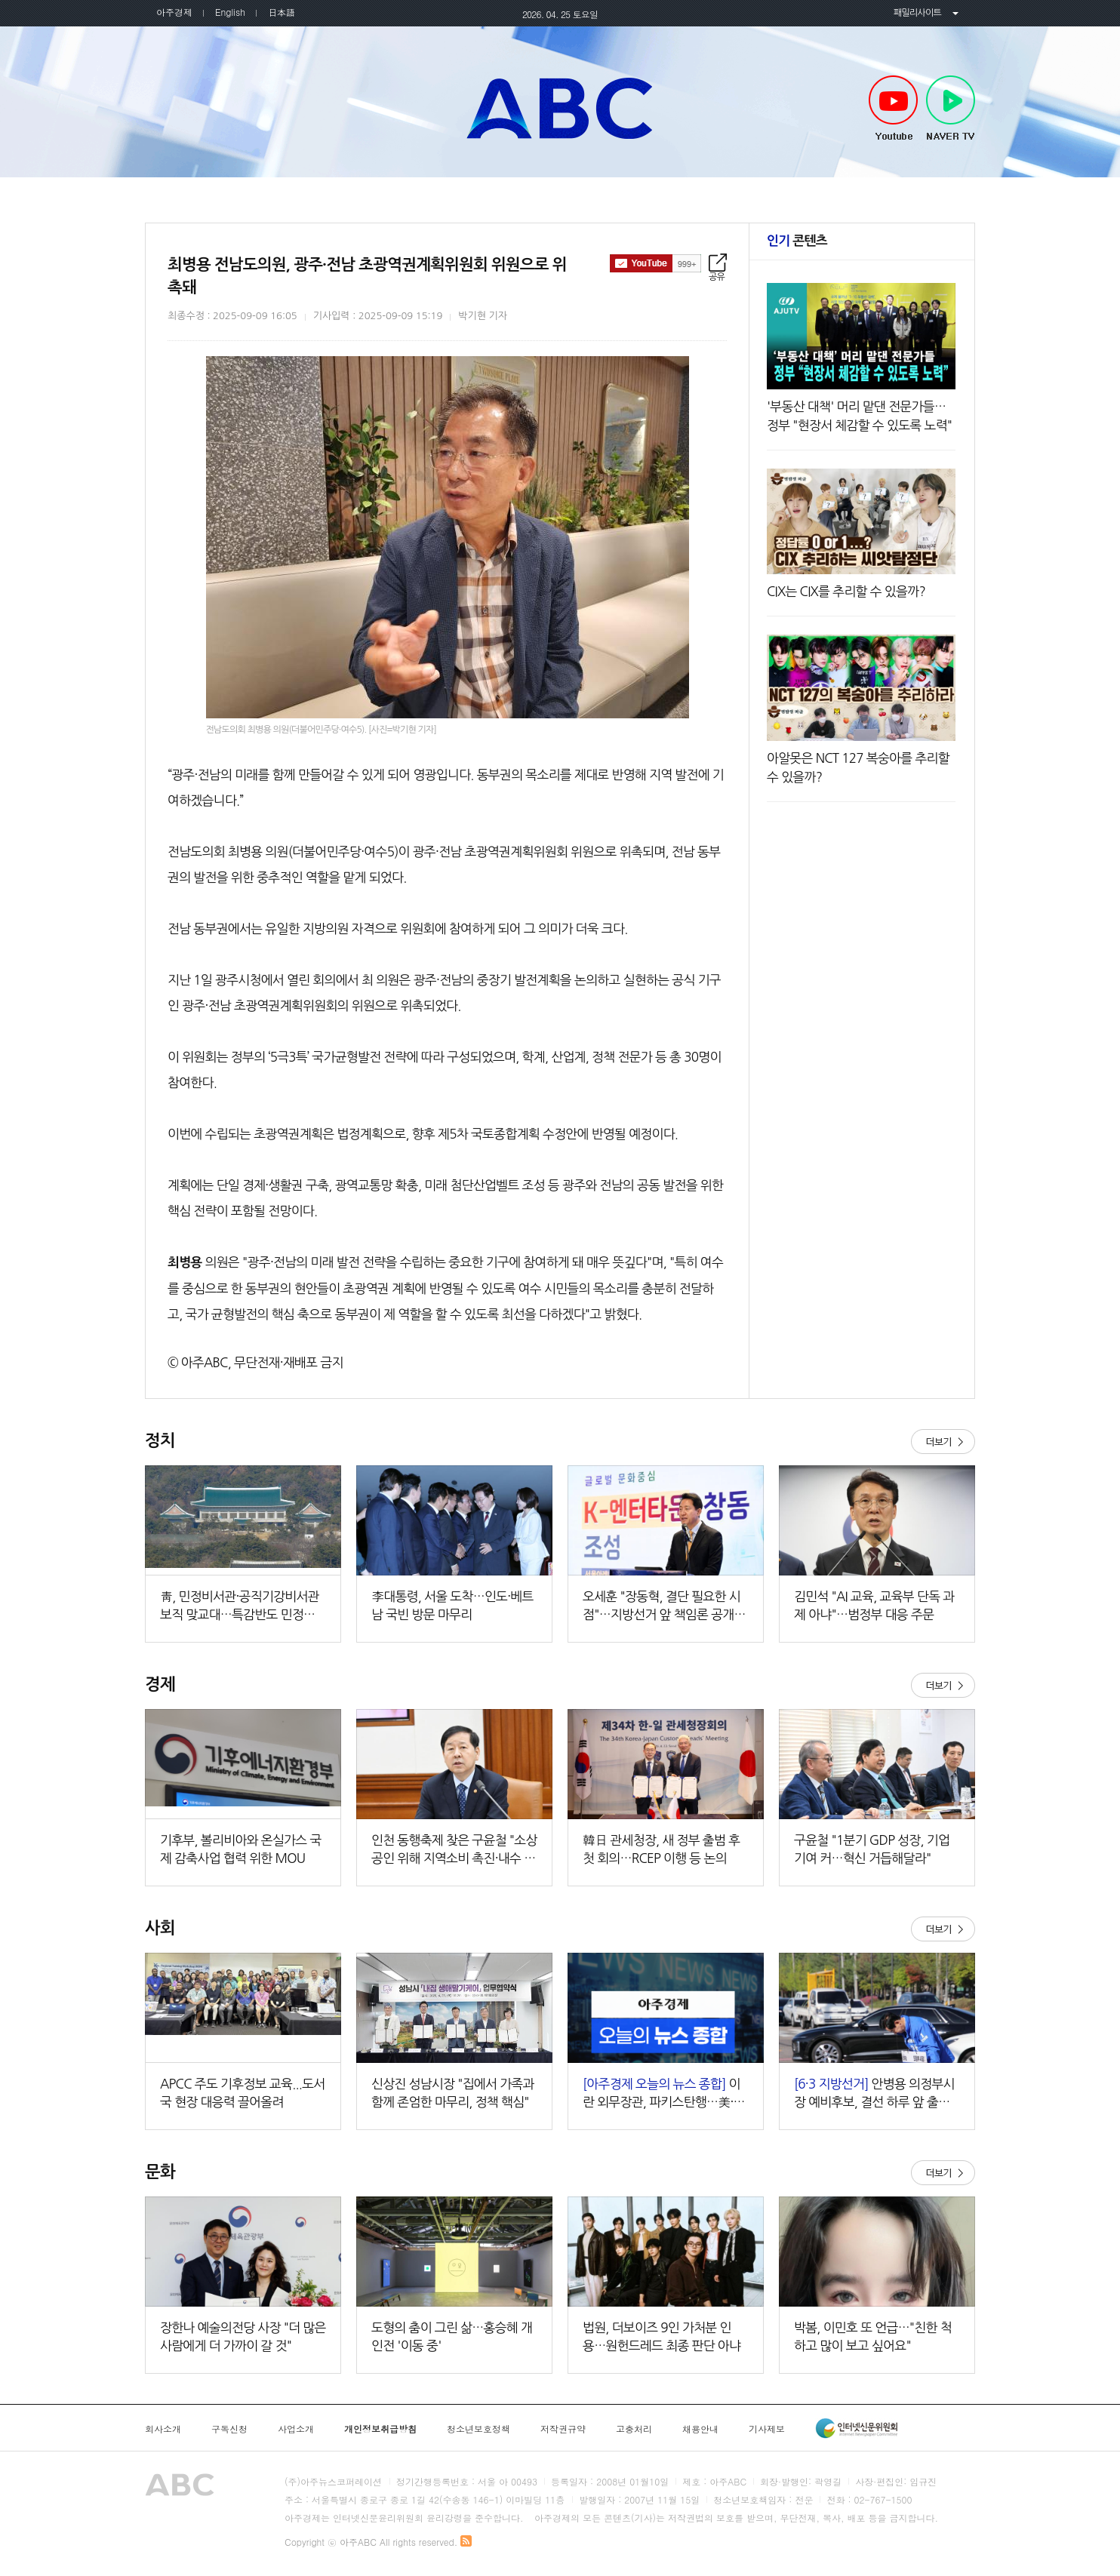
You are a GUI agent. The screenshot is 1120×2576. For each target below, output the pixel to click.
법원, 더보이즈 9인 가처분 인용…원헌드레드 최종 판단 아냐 (661, 2336)
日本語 (281, 11)
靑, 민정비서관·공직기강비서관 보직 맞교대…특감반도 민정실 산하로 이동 (239, 1607)
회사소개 (163, 2429)
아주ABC (560, 107)
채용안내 (700, 2429)
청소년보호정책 (478, 2429)
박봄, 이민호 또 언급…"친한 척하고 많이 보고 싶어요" (873, 2336)
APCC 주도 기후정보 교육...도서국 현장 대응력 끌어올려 (242, 2092)
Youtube (893, 108)
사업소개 (296, 2429)
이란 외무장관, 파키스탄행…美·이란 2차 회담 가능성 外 (664, 2094)
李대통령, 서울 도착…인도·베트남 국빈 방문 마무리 (452, 1605)
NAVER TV (950, 108)
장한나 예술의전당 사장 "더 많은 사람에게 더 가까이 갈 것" (243, 2336)
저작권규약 (563, 2429)
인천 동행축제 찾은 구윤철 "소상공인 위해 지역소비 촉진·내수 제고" (454, 1850)
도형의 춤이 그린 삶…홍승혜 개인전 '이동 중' (451, 2336)
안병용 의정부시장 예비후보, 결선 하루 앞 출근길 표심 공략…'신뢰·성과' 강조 (874, 2094)
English (230, 11)
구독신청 (229, 2429)
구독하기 (655, 263)
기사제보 (767, 2429)
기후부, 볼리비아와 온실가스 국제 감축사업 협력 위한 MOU (241, 1849)
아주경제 (174, 11)
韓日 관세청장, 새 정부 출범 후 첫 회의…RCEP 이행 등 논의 (661, 1849)
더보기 (943, 1441)
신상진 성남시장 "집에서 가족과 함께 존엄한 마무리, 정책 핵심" (452, 2092)
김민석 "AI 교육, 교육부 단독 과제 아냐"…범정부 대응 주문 (874, 1605)
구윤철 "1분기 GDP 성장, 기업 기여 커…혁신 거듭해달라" (871, 1849)
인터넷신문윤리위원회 (856, 2428)
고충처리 (634, 2429)
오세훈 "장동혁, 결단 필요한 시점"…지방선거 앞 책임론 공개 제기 (666, 1607)
